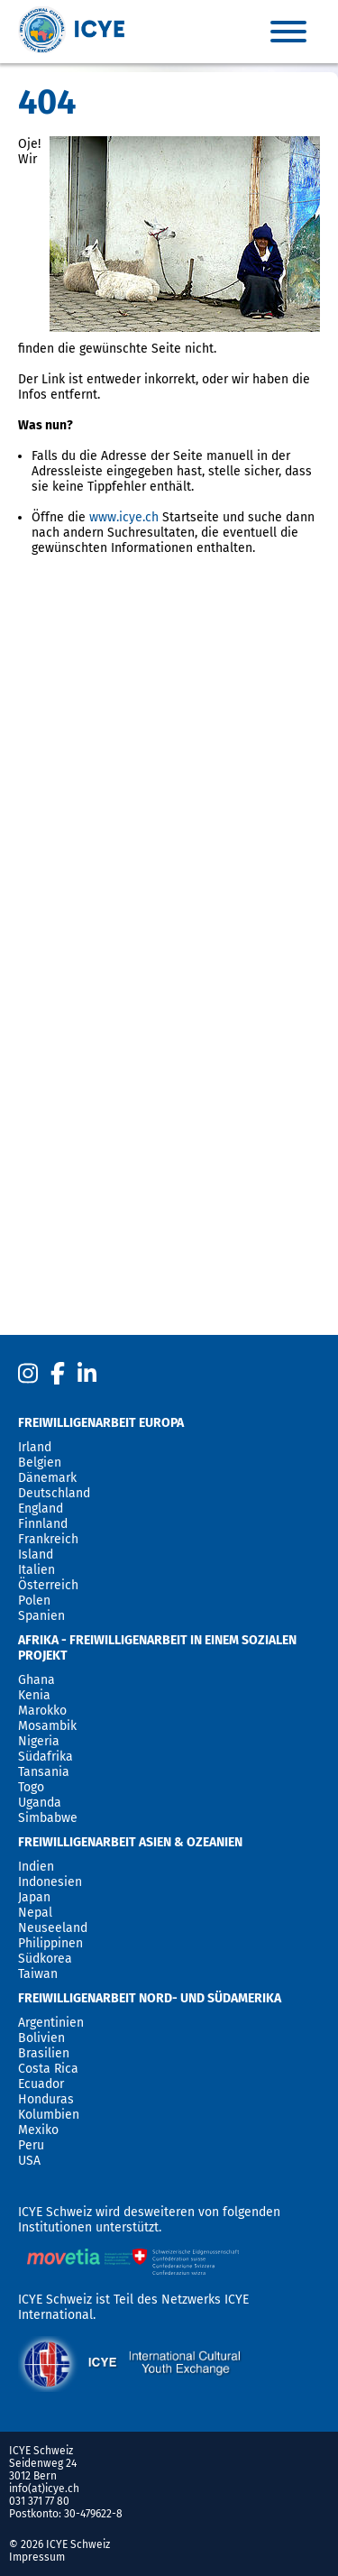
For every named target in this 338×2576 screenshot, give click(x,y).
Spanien (41, 1616)
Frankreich (48, 1539)
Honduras (46, 2099)
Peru (31, 2145)
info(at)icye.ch (44, 2488)
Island (35, 1554)
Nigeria (38, 1741)
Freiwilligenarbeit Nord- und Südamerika (149, 1998)
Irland (34, 1447)
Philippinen (50, 1943)
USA (29, 2160)
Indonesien (50, 1882)
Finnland (43, 1524)
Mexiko (38, 2130)
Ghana (36, 1680)
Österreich (48, 1585)
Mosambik (47, 1726)
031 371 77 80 (39, 2501)
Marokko (42, 1710)
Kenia (34, 1695)
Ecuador (41, 2084)
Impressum (37, 2557)
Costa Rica (48, 2068)
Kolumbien (48, 2114)
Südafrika (45, 1756)
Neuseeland (52, 1928)
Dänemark (47, 1478)
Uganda (39, 1802)
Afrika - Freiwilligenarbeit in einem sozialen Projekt (157, 1648)
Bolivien (41, 2038)
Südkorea (45, 1958)
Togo (31, 1787)
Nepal (35, 1912)
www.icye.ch (124, 517)
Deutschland (54, 1493)
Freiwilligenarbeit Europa (101, 1423)
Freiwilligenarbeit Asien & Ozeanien (130, 1842)
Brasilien (43, 2053)
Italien (36, 1570)
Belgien (39, 1462)
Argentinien (51, 2022)
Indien (36, 1866)
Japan (34, 1897)
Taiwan (38, 1974)
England (40, 1508)
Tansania (43, 1772)
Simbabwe (48, 1818)
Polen (34, 1600)
